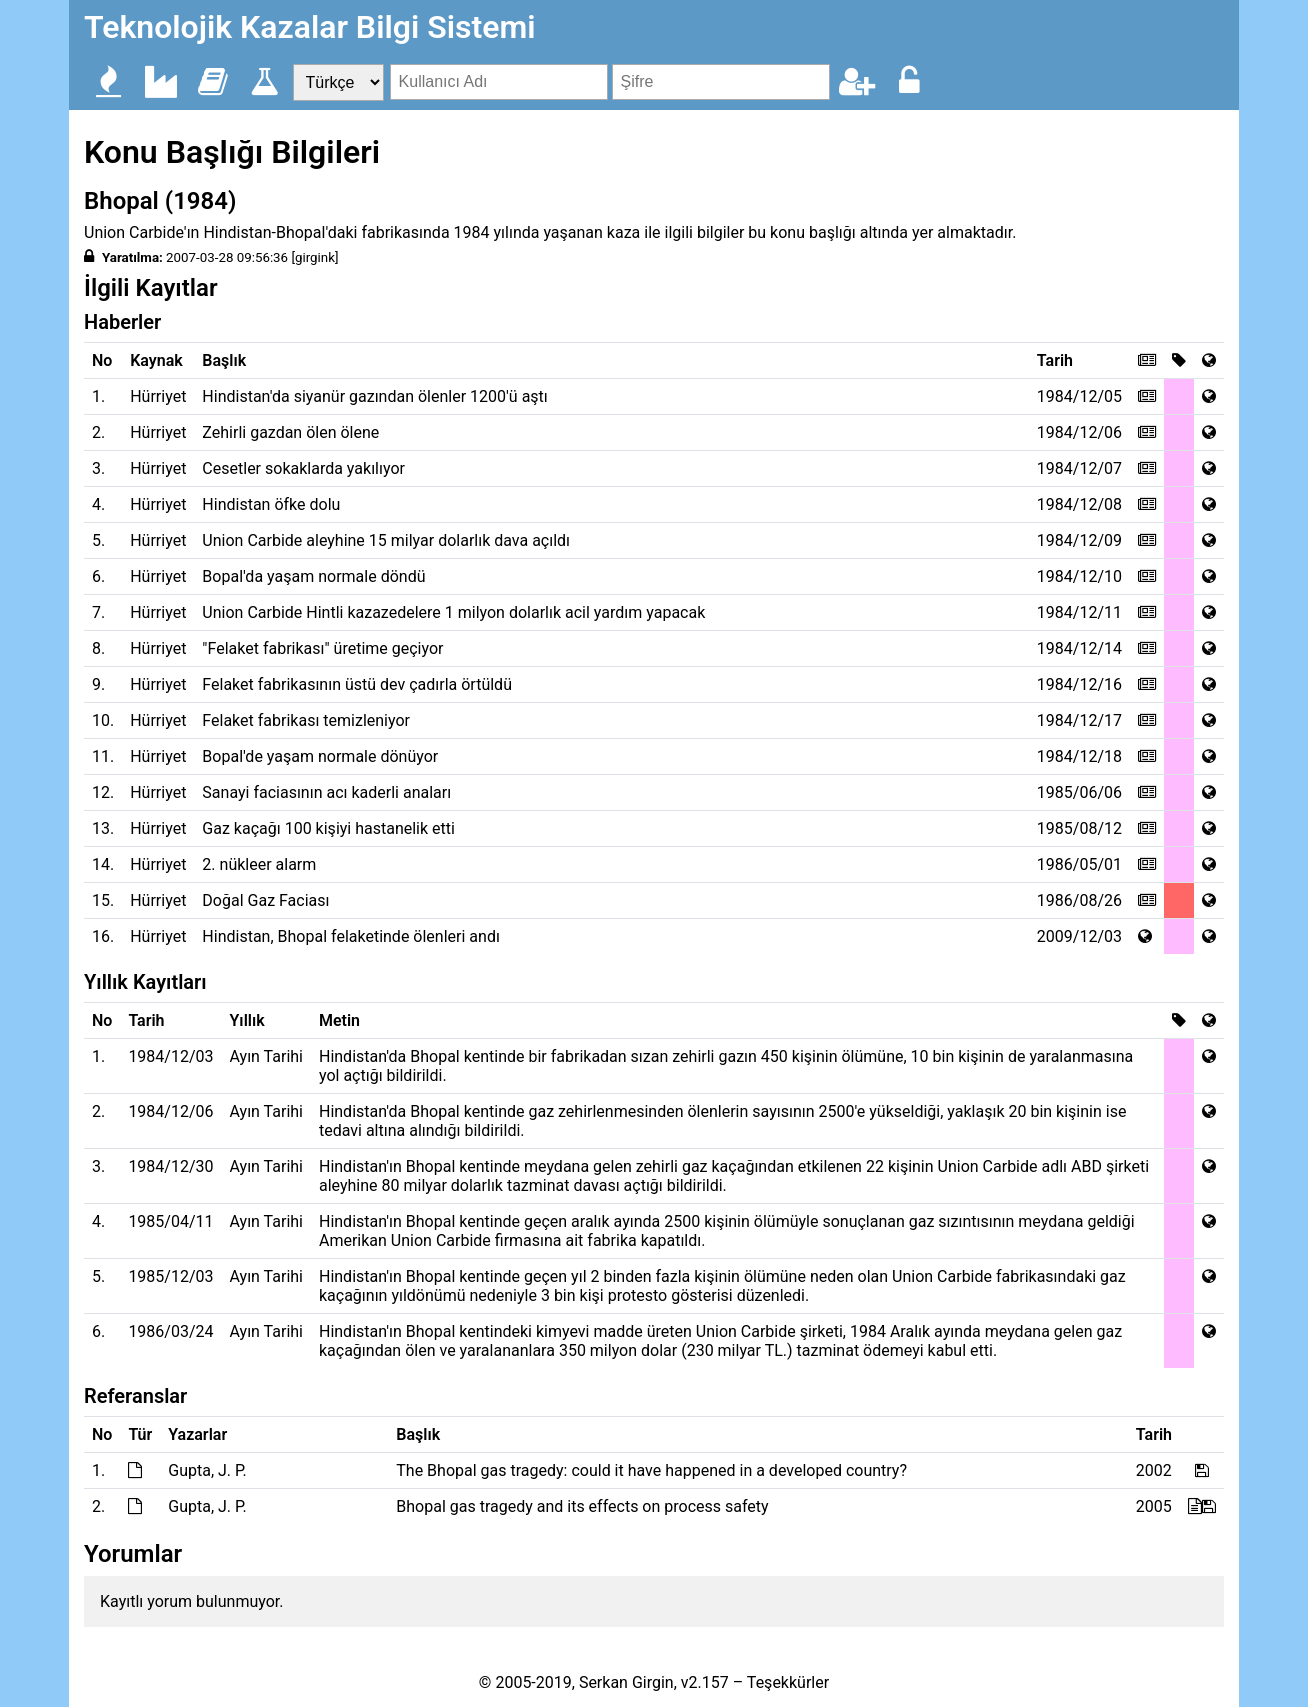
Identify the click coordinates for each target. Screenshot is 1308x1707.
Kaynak (156, 360)
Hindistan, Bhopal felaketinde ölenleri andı (351, 936)
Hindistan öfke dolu (271, 504)
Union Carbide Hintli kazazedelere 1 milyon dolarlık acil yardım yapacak (453, 612)
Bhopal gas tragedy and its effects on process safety (582, 1506)
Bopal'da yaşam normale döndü (313, 576)
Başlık (224, 360)
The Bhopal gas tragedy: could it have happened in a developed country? (651, 1470)
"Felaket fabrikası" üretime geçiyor (322, 648)
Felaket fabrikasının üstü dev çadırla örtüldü (357, 684)
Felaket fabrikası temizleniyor (306, 720)
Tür (140, 1434)
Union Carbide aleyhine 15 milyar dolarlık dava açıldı (386, 540)
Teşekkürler (788, 1682)
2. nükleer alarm (259, 864)
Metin (339, 1020)
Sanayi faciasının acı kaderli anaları (326, 792)
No (102, 360)
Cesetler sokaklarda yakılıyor (303, 468)
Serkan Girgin (626, 1682)
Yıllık (247, 1020)
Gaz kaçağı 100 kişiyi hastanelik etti (328, 828)
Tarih (1055, 360)
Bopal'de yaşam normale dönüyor (320, 756)
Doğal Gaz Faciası (265, 900)
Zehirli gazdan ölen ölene (290, 432)
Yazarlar (197, 1434)
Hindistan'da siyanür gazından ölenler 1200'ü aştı (374, 396)
